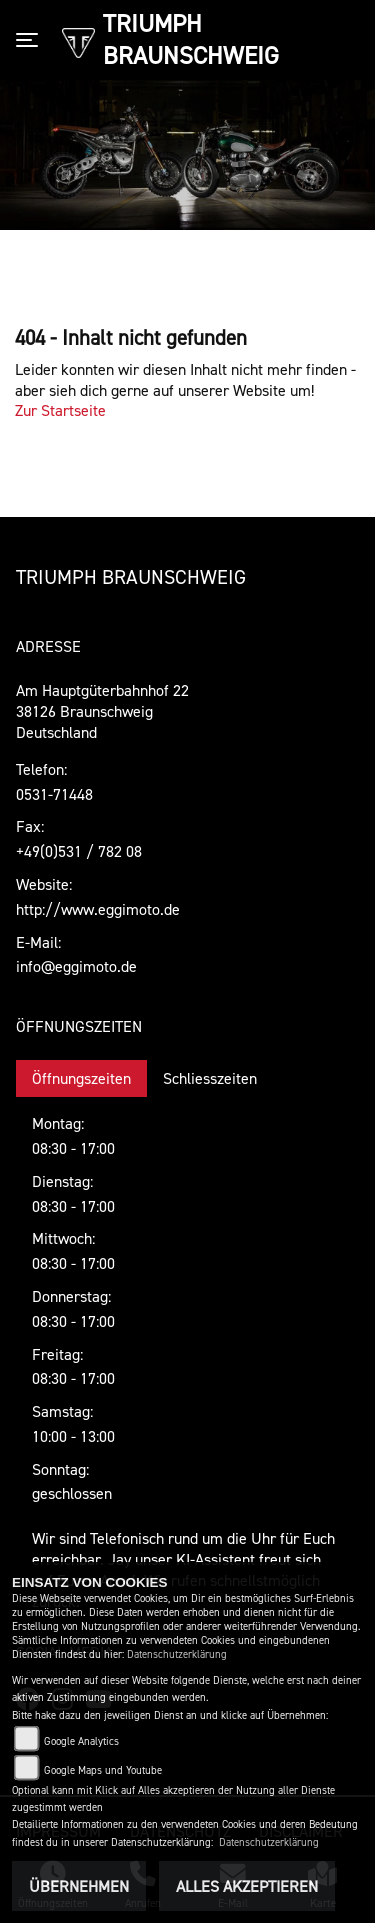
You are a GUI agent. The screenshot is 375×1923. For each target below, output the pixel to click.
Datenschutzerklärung (177, 1654)
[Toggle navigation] (31, 40)
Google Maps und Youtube (103, 1770)
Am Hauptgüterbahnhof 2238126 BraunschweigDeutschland (102, 711)
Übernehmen (79, 1886)
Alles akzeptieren (247, 1886)
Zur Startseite (60, 410)
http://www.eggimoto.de (98, 909)
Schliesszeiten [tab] (210, 1078)
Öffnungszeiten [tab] (81, 1078)
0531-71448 (54, 794)
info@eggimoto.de (76, 966)
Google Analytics (81, 1741)
